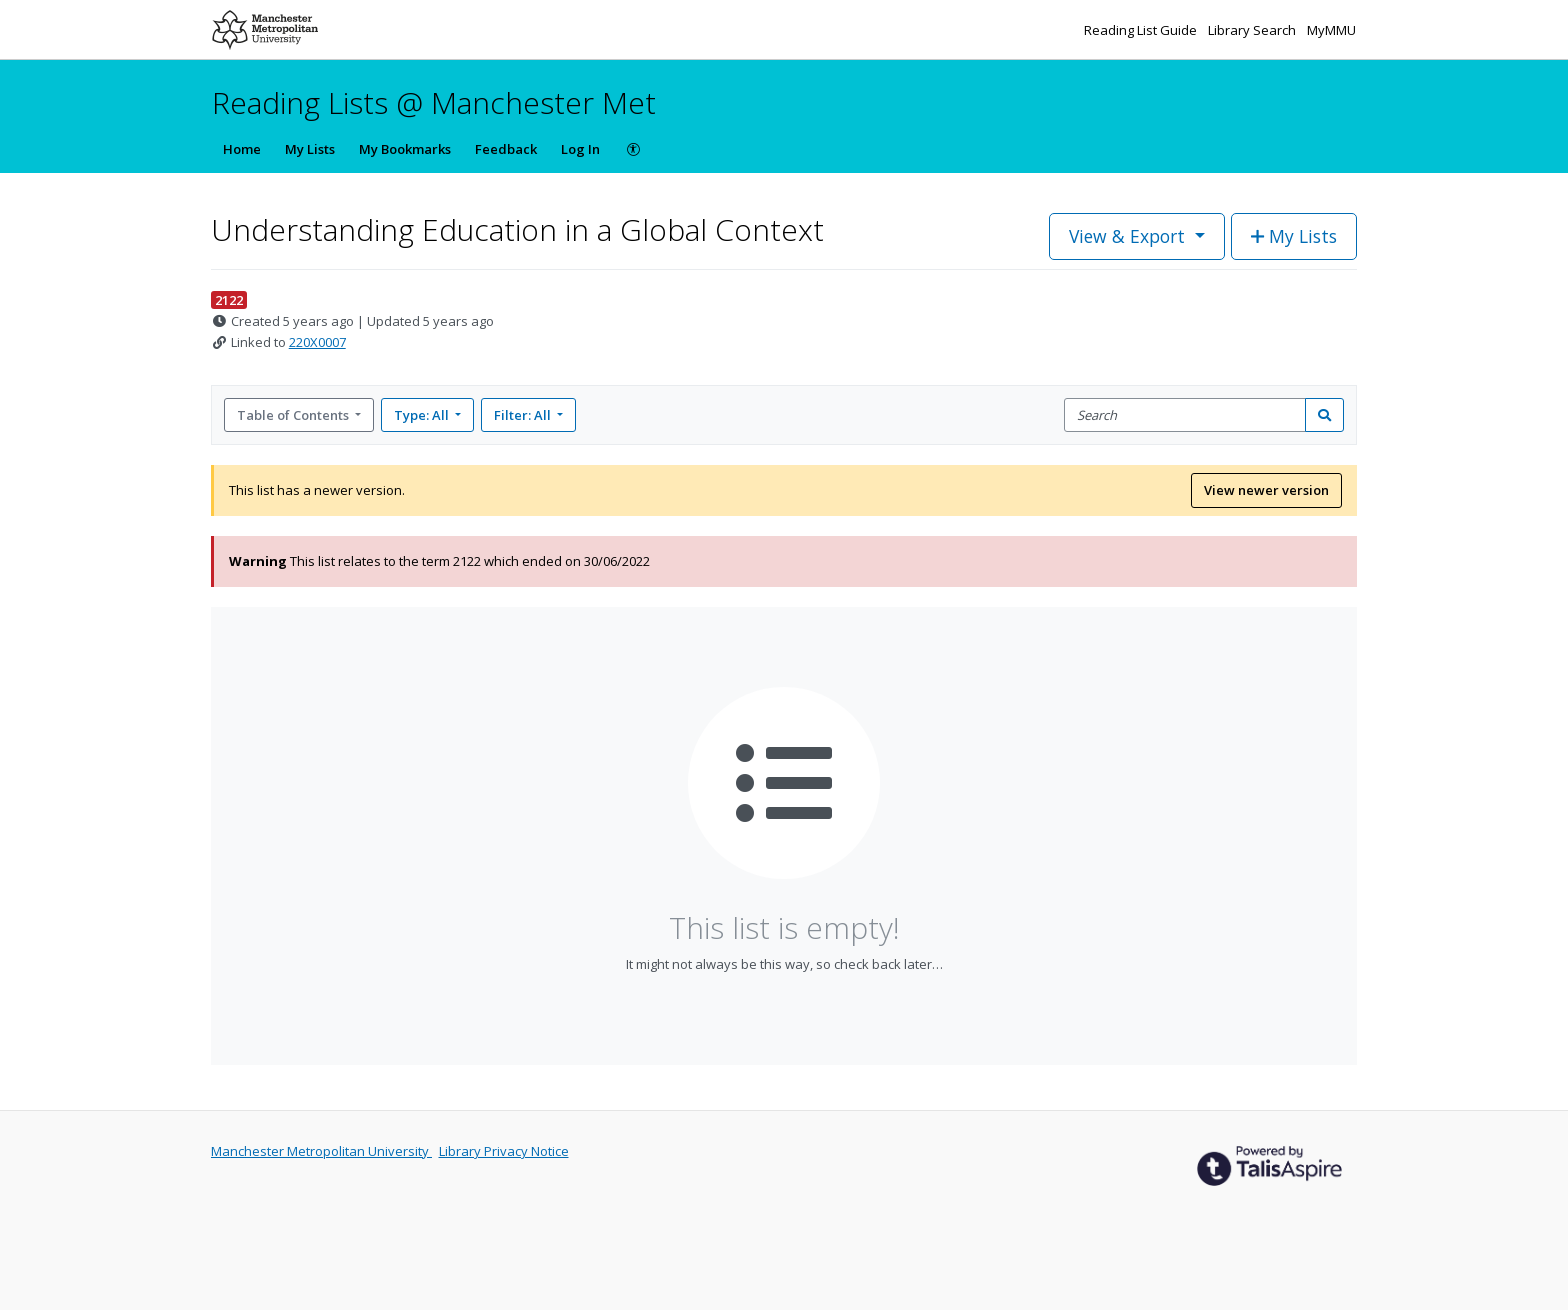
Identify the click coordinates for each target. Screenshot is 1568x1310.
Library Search (1253, 30)
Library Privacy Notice (504, 1151)
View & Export (1129, 236)
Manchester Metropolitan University (321, 1151)
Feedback (506, 149)
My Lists (310, 149)
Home (242, 149)
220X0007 (317, 342)
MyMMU (1331, 30)
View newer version (1266, 490)
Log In (580, 149)
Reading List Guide (1142, 30)
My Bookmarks (405, 149)
